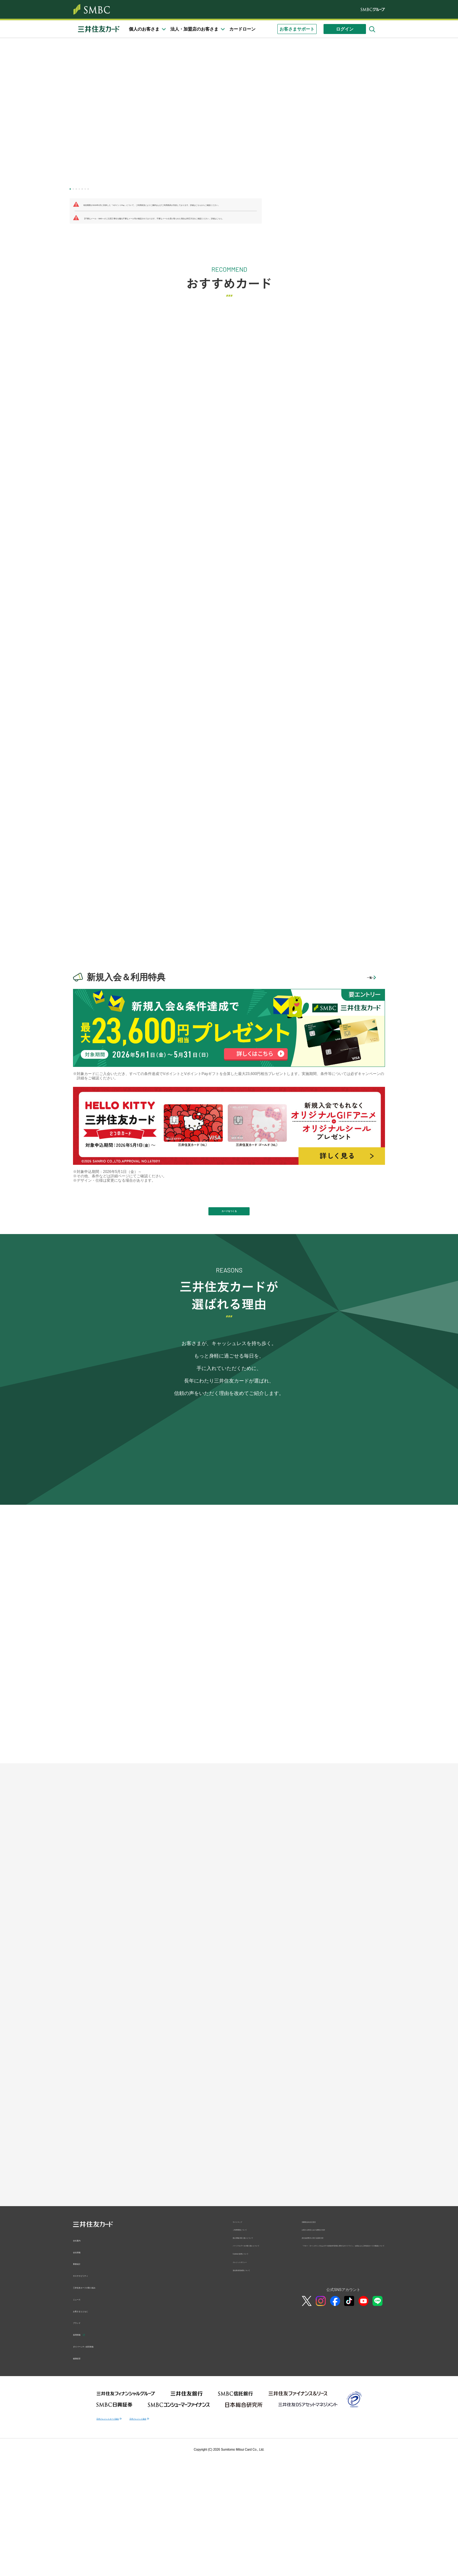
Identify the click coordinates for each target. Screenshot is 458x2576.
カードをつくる (229, 1217)
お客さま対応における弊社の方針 (330, 2422)
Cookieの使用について (251, 2459)
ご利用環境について (249, 2422)
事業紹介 (81, 2451)
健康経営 (81, 2545)
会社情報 (81, 2439)
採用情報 (81, 2522)
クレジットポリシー (249, 2470)
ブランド (81, 2510)
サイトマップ (244, 2411)
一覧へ (360, 977)
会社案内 (81, 2427)
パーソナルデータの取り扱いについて (257, 2446)
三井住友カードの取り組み (99, 2474)
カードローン (242, 29)
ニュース (81, 2486)
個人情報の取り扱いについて (257, 2433)
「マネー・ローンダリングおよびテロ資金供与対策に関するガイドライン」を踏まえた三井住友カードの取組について (343, 2448)
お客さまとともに (90, 2498)
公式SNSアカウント (343, 2502)
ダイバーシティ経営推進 (97, 2533)
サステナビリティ (90, 2463)
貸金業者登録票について (253, 2481)
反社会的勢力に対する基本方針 (328, 2433)
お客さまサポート (297, 29)
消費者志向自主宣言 (318, 2411)
